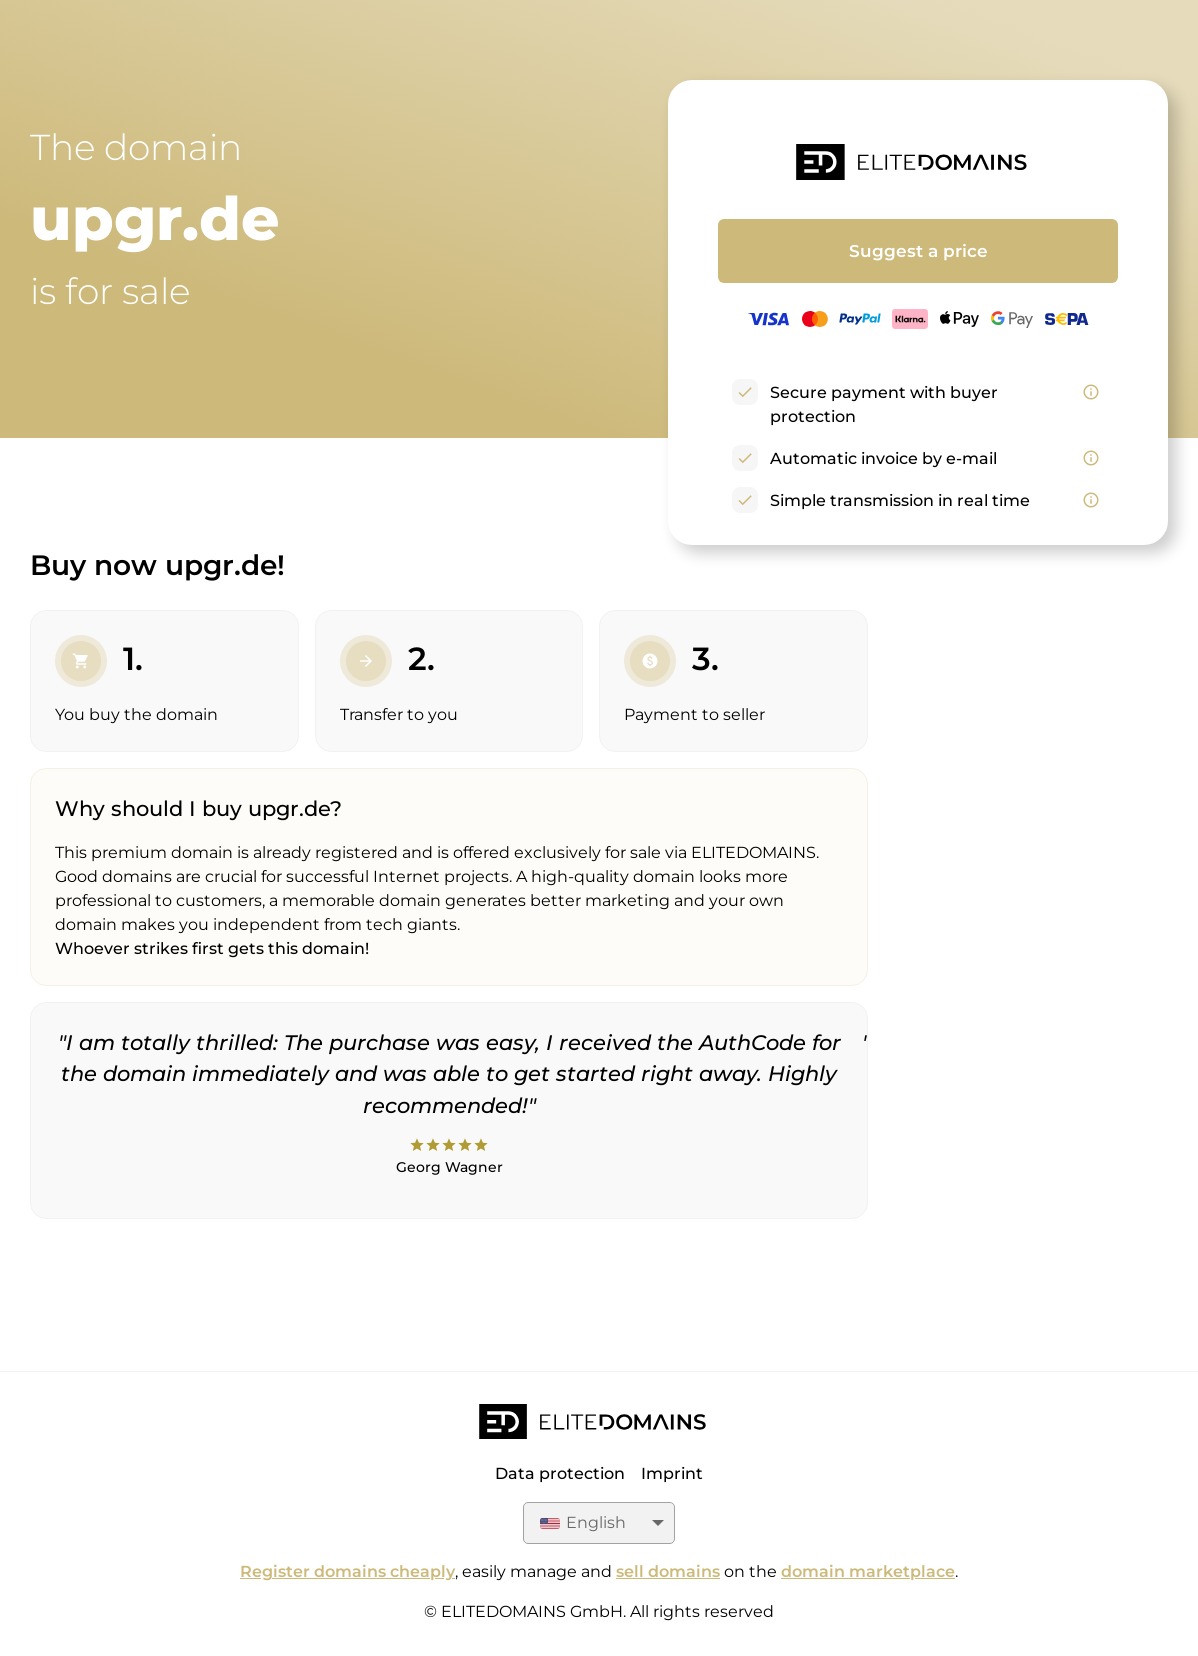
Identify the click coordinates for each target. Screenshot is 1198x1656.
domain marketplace (868, 1571)
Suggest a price (918, 251)
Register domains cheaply (347, 1571)
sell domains (668, 1571)
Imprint (672, 1473)
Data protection (560, 1473)
